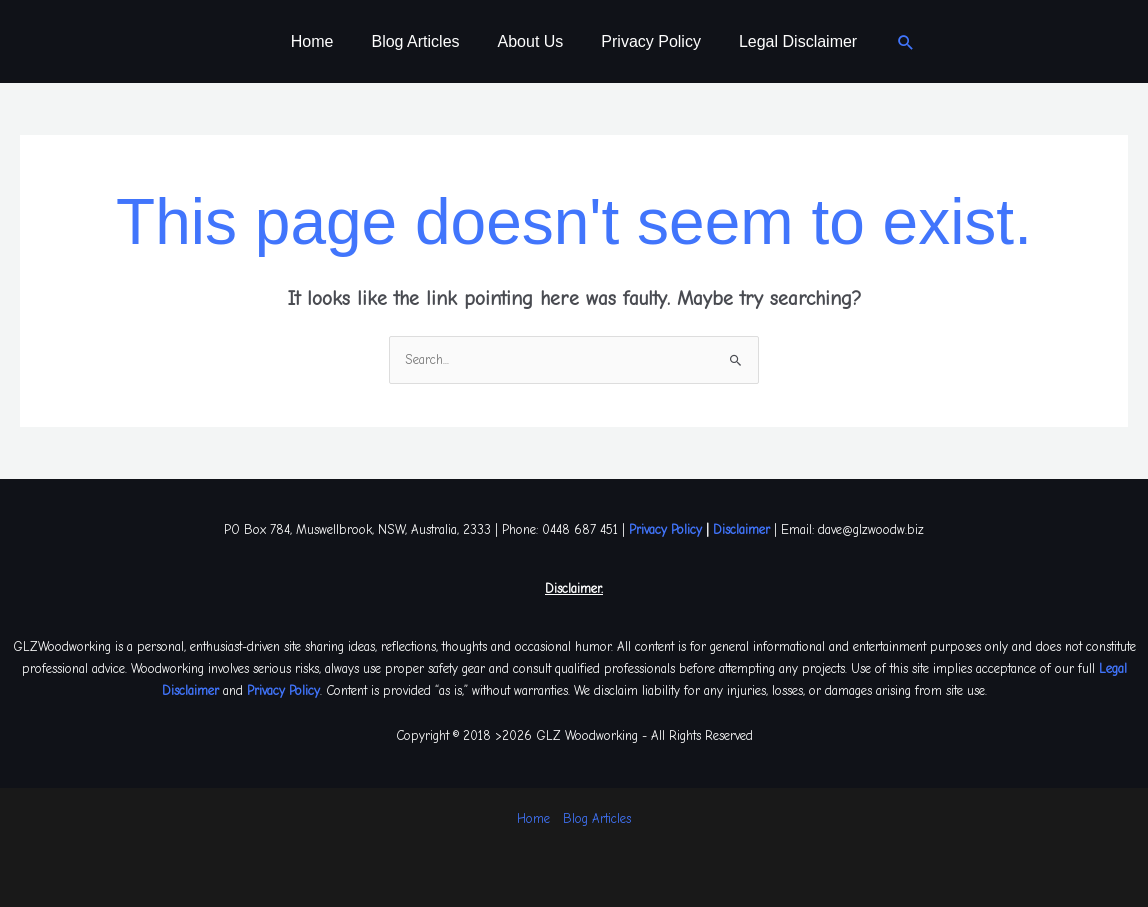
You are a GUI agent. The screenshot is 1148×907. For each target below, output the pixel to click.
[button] (891, 42)
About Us (531, 41)
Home (324, 41)
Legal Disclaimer (786, 41)
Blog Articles (421, 41)
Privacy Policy (645, 41)
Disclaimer (741, 529)
